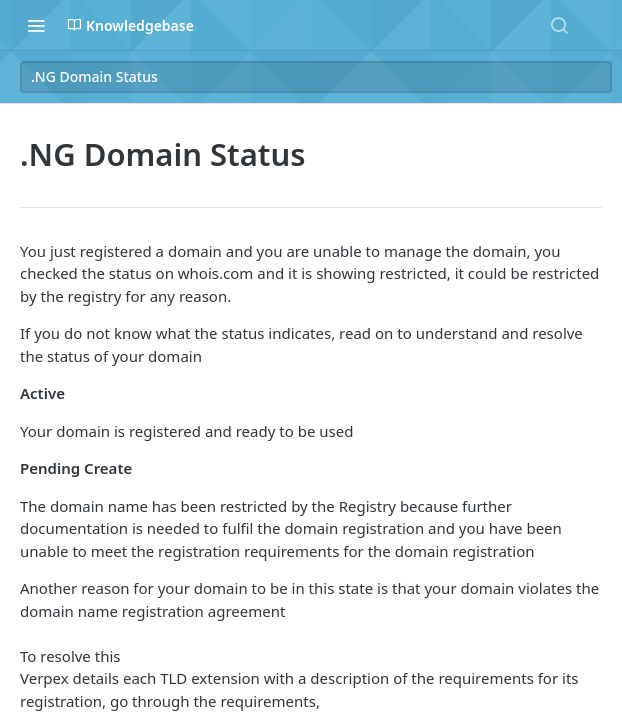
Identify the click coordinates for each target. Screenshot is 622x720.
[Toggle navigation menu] (36, 25)
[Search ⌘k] (559, 25)
